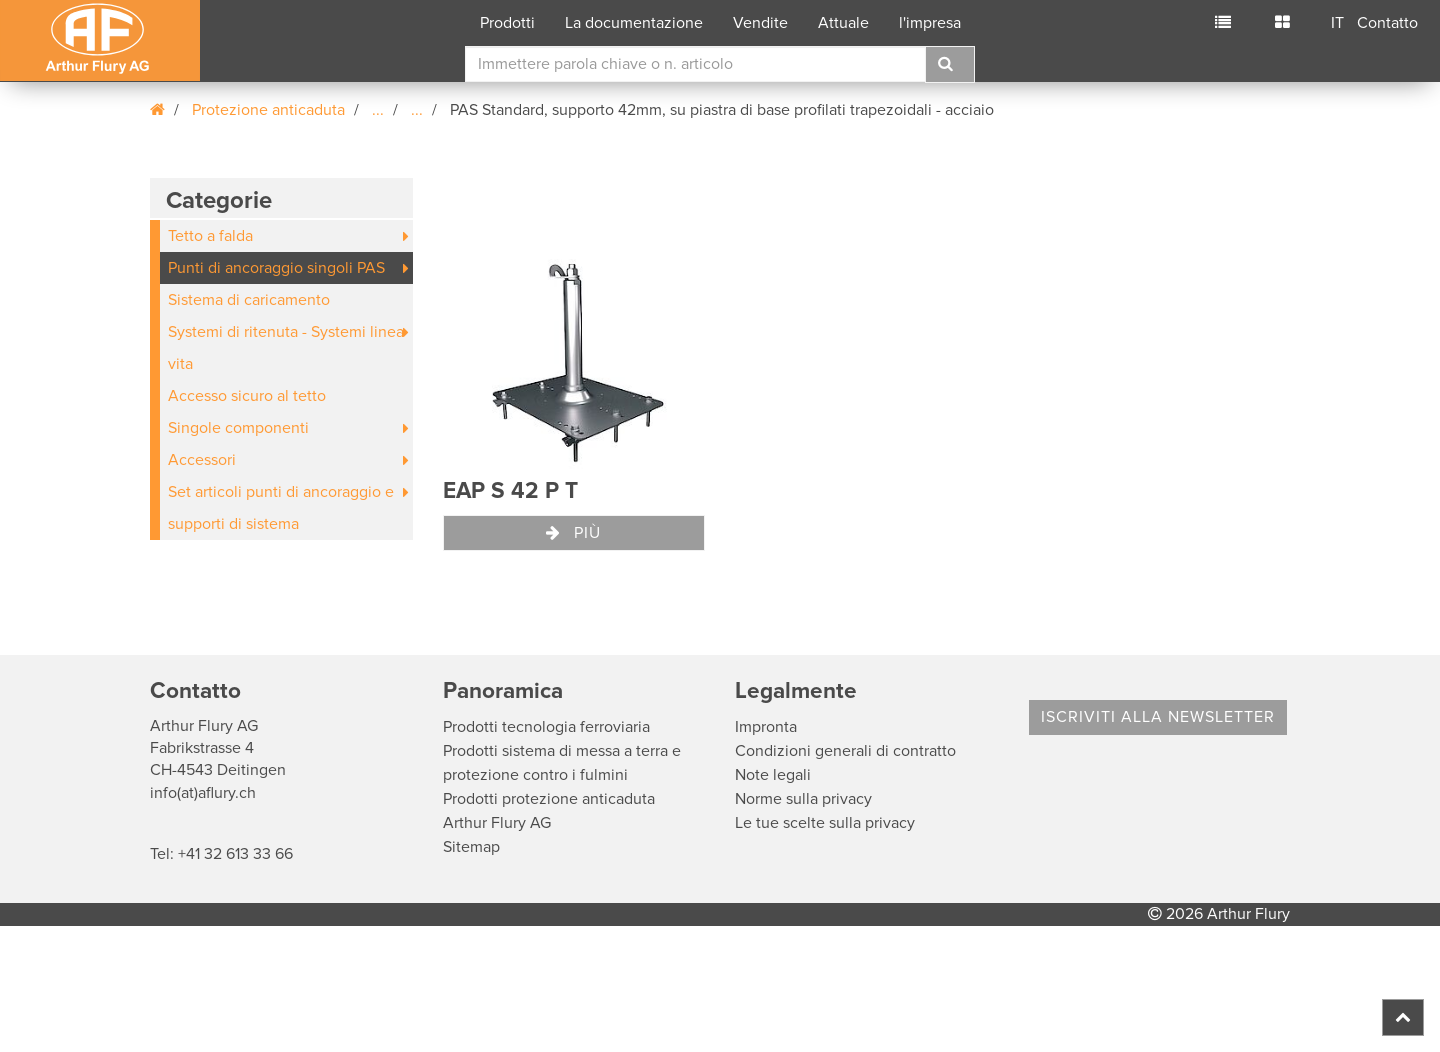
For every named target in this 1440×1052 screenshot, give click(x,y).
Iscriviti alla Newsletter (1158, 717)
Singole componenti (238, 428)
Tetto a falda (210, 236)
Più (573, 533)
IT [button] (1337, 23)
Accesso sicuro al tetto (247, 396)
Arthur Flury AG (497, 823)
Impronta (766, 727)
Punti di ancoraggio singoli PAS (276, 268)
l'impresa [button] (930, 23)
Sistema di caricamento (249, 300)
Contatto (1387, 23)
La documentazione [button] (634, 23)
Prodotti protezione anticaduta (549, 799)
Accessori (202, 460)
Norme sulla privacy (803, 799)
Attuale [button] (843, 23)
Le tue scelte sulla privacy (825, 823)
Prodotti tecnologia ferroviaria (546, 727)
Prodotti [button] (507, 23)
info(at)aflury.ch (203, 793)
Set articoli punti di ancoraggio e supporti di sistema (281, 508)
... (378, 110)
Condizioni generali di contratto (845, 751)
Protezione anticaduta (268, 110)
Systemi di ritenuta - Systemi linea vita (286, 348)
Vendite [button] (760, 23)
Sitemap (471, 847)
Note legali (773, 775)
